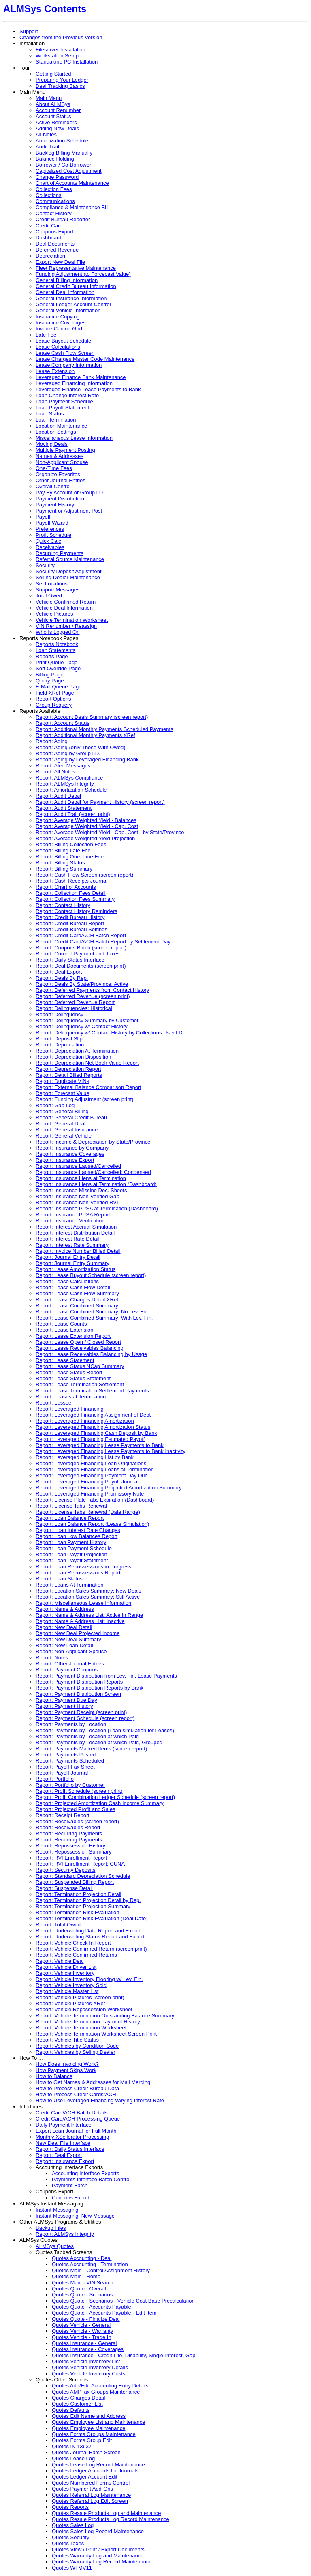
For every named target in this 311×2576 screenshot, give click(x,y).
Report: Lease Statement (65, 1360)
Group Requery (54, 705)
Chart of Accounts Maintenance (72, 183)
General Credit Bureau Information (76, 286)
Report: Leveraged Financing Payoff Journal (87, 1482)
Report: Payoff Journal (62, 1773)
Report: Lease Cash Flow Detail (73, 1287)
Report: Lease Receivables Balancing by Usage (91, 1354)
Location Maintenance (61, 426)
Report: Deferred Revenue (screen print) (83, 996)
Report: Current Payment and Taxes (77, 954)
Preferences (50, 529)
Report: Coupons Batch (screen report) (81, 948)
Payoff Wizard (52, 523)
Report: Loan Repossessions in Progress (83, 1566)
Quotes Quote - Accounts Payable (91, 2307)
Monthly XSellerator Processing (72, 2137)
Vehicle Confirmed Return (66, 602)
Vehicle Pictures (54, 614)
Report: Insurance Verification (70, 1221)
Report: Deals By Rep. (62, 978)
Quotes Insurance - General (84, 2343)
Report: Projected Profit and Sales (75, 1809)
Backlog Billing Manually (64, 153)
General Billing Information (67, 280)
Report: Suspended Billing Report (75, 1882)
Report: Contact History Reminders (76, 911)
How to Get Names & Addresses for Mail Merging (93, 2082)
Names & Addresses (59, 456)
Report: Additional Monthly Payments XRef (85, 735)
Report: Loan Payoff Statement (72, 1560)
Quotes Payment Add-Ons (82, 2489)
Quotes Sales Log (73, 2525)
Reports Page (52, 656)
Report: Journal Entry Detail (68, 1257)
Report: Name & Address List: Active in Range (89, 1615)
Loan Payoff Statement (62, 408)
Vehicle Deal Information (64, 608)
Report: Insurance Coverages (70, 1154)
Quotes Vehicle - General (81, 2325)
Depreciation (50, 256)
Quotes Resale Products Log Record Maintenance (110, 2519)
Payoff (43, 517)
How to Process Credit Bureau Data (77, 2088)
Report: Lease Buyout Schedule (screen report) (91, 1275)
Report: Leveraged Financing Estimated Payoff (90, 1439)
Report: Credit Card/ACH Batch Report (81, 935)
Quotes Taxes (68, 2543)
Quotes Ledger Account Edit (84, 2477)
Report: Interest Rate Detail (68, 1239)
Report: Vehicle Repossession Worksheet (84, 2009)
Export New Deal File (60, 262)
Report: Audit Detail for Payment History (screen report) (100, 802)
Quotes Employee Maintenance (88, 2428)
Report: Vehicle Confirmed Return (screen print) (91, 1949)
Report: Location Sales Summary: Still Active (88, 1597)
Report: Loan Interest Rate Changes (78, 1530)
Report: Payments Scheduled (70, 1761)
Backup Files (51, 2228)
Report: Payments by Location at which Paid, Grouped (99, 1742)
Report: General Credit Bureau (71, 1117)
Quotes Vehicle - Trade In (81, 2337)
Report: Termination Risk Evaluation (77, 1912)
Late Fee (46, 335)
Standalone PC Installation (67, 62)
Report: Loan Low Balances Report (76, 1536)
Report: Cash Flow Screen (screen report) (84, 875)
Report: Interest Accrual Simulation (76, 1227)
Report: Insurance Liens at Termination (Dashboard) (96, 1184)
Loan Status (50, 414)
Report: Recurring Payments (69, 1833)
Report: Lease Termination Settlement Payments (92, 1391)
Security (45, 565)
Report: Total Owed (58, 1924)
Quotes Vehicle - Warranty (82, 2331)
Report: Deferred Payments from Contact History (92, 990)
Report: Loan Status (59, 1579)
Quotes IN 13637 (72, 2446)
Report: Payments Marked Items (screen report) (91, 1749)
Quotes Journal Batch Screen (86, 2452)
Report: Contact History (63, 905)
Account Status (53, 116)
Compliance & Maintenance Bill (72, 207)
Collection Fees (54, 189)
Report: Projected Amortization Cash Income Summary (100, 1803)
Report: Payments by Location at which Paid (87, 1736)
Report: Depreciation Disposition (73, 1057)
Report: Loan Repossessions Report (78, 1573)
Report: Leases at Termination (71, 1397)
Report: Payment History (64, 1706)
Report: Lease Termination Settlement (80, 1384)
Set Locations (52, 583)
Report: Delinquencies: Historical (74, 1008)
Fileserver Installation (60, 50)
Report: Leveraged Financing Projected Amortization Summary (109, 1488)
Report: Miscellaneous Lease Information (83, 1603)
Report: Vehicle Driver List (66, 1967)
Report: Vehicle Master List (67, 1991)
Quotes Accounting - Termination (90, 2264)
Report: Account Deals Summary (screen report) (92, 717)
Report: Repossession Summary (73, 1852)
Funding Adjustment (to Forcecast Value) (83, 274)
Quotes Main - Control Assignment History (101, 2270)
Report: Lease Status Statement (73, 1378)
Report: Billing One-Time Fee (70, 857)
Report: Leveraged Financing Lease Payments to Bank (100, 1445)
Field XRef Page (55, 693)
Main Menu (49, 98)
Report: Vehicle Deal (60, 1961)
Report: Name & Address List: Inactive (80, 1621)
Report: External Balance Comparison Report (88, 1087)
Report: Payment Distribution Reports (79, 1682)
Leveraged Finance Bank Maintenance (81, 377)
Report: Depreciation (60, 1045)
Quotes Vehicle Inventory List (86, 2361)
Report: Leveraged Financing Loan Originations (91, 1463)
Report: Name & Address (65, 1609)
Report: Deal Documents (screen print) (81, 966)
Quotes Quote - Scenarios (82, 2295)
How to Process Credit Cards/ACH (76, 2094)
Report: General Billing (62, 1111)
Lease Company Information (69, 365)
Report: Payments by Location (71, 1724)
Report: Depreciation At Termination (77, 1051)
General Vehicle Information (68, 310)
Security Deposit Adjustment (69, 571)
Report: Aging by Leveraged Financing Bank (87, 759)
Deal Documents (55, 244)
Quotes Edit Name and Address (89, 2416)
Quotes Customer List (77, 2404)
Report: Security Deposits (65, 1870)
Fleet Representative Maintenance (76, 268)
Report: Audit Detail (58, 796)
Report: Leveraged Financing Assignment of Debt (93, 1415)
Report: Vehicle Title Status (67, 2040)
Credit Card (49, 225)
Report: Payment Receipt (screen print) (81, 1712)
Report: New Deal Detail (64, 1627)
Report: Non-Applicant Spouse (71, 1651)
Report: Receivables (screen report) (77, 1821)
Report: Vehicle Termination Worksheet (81, 2028)
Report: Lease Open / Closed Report (78, 1342)
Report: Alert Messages (63, 766)
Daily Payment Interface (64, 2125)
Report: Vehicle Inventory (65, 1973)
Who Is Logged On (57, 632)
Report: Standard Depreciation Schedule (83, 1876)
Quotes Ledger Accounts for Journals (95, 2471)
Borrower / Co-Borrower (63, 165)
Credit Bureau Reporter (63, 219)
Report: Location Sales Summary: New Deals (88, 1591)
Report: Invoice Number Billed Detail (78, 1251)
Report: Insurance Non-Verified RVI (77, 1202)
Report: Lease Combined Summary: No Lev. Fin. (92, 1312)
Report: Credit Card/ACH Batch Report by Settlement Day (103, 941)
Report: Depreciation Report (68, 1069)
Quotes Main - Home (76, 2276)
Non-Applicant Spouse (62, 462)
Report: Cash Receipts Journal (71, 881)
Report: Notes (52, 1657)
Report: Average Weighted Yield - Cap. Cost (87, 826)
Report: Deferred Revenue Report (75, 1002)
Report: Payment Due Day (66, 1700)
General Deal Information (65, 292)
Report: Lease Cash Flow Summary (77, 1293)
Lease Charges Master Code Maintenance (85, 359)
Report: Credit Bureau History (70, 917)
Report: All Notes (55, 772)
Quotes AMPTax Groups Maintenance (96, 2392)
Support (28, 31)
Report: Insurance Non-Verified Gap (77, 1196)
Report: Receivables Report (68, 1827)
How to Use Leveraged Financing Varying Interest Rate (100, 2100)
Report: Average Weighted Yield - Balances (86, 820)
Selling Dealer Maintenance (68, 577)
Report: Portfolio (55, 1779)
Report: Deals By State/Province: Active (82, 984)
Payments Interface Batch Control (91, 2179)
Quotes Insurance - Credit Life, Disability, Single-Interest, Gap (124, 2355)
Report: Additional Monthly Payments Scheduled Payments (104, 729)
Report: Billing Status (60, 863)
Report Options (53, 699)
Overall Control (53, 486)
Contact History (54, 213)
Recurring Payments (59, 553)
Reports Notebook (57, 644)
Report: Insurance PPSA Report (73, 1215)
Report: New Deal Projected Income (77, 1633)
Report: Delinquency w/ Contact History (82, 1026)
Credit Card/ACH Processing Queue (78, 2119)
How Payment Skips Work (66, 2070)
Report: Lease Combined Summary (77, 1306)
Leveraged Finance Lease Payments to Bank (88, 389)
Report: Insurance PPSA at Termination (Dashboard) (97, 1208)
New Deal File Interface (63, 2143)
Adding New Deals (57, 128)
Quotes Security (70, 2537)
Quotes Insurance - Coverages (88, 2349)
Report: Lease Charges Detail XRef (77, 1299)
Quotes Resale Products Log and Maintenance (106, 2513)
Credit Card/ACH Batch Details (72, 2113)
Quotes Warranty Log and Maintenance (97, 2556)
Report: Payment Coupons (67, 1670)
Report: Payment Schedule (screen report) (85, 1718)
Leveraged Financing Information (74, 383)
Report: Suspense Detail (64, 1888)
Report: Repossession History (70, 1846)
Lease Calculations (58, 347)
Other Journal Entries (60, 480)
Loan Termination (56, 420)
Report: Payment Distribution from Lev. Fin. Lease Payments (106, 1676)
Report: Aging (52, 741)
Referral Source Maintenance (70, 559)
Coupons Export (54, 232)
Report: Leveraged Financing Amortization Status (93, 1427)
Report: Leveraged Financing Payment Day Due (92, 1475)
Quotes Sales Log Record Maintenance (98, 2531)
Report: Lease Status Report (69, 1372)
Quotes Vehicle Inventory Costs (88, 2374)
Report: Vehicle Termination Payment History (88, 2022)
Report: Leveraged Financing (70, 1409)
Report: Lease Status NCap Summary (80, 1366)
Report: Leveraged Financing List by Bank (85, 1457)
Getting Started (53, 74)
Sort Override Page (58, 668)
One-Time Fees (54, 468)
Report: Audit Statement (64, 808)
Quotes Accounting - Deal (81, 2258)
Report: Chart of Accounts (66, 887)
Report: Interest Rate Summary (72, 1245)
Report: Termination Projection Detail (78, 1894)
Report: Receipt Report (62, 1815)
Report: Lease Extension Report (73, 1336)
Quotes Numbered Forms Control (91, 2483)
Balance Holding (55, 159)
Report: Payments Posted (66, 1755)
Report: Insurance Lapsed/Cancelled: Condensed (93, 1172)
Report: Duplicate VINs (62, 1081)
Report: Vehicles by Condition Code (77, 2046)
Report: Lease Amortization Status (75, 1269)
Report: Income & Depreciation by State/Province (93, 1142)
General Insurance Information (71, 298)
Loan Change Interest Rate (67, 395)
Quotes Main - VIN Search (82, 2282)
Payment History (55, 505)
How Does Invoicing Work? (67, 2064)
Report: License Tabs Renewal (71, 1506)
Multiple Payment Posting (65, 450)
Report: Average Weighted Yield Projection (85, 838)
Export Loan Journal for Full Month (76, 2131)
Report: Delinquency (59, 1014)
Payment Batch (69, 2185)
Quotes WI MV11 (72, 2568)
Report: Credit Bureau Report (70, 923)
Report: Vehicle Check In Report (73, 1943)
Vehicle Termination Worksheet (72, 620)
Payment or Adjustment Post (69, 511)
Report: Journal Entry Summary (72, 1263)
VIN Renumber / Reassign (66, 626)
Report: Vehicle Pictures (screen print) (80, 1997)
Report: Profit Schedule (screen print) (79, 1791)
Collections (49, 195)
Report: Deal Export (59, 972)
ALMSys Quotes (55, 2246)
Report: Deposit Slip (59, 1039)
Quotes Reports (70, 2507)
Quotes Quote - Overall (79, 2289)
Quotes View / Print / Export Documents (98, 2549)
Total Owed (49, 596)
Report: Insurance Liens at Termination (81, 1178)
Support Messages (57, 590)
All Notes (46, 134)
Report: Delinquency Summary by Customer (87, 1020)
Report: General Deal (60, 1124)
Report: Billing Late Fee (63, 850)
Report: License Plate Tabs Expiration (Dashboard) (95, 1500)
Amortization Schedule (62, 141)
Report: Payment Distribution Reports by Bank (89, 1688)
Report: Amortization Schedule (71, 790)
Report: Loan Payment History (71, 1542)
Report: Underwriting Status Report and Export (90, 1937)
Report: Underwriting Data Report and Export (88, 1931)
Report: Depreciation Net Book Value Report (87, 1063)
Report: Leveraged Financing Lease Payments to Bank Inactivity (110, 1451)
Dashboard (49, 238)
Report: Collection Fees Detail (71, 893)
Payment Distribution (60, 499)
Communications (55, 201)
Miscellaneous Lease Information (74, 438)
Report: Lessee (53, 1403)
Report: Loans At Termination (69, 1585)
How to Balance (54, 2076)
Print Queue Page (56, 662)
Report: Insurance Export (65, 1160)
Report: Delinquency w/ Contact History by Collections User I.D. (110, 1033)
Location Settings (56, 432)
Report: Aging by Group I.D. (68, 753)
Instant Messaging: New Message (75, 2216)
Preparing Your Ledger (62, 80)
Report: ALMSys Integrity (65, 784)
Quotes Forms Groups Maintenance (94, 2434)
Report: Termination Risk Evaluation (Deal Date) (92, 1918)
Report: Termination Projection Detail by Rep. (88, 1900)
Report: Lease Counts (61, 1324)
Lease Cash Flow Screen (65, 353)
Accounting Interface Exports (85, 2173)
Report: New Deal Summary (68, 1639)
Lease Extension (55, 371)
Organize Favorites (58, 474)
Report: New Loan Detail (64, 1645)
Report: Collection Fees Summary (75, 899)
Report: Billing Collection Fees (71, 844)
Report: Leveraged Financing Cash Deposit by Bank (96, 1433)
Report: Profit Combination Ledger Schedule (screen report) (105, 1797)
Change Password (57, 177)
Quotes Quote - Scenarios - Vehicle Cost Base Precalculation (123, 2301)
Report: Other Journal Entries (70, 1664)
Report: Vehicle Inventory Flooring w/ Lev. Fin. (89, 1979)
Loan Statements (55, 650)
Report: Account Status (62, 723)
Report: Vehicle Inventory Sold (71, 1985)
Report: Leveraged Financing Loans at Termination (95, 1469)
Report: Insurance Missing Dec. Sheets (81, 1190)
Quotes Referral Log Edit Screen (90, 2501)
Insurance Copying (57, 317)
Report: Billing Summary (64, 869)
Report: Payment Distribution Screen (78, 1694)
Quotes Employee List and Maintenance (98, 2422)
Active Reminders (56, 122)
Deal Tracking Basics (60, 86)
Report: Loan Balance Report (70, 1518)
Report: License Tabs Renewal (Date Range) (88, 1512)
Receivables (50, 547)
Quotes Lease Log (73, 2458)
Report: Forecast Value (62, 1093)
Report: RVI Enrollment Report (71, 1858)
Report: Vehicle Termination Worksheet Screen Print (96, 2034)
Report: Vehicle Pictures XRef (70, 2003)
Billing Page (50, 675)
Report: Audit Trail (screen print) (73, 814)
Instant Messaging (57, 2210)
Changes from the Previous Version (60, 37)
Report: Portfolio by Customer (70, 1785)
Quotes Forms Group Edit (82, 2440)
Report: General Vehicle (64, 1136)
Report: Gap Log (55, 1105)
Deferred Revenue (57, 250)
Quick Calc (48, 541)
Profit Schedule (53, 535)
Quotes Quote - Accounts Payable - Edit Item (104, 2313)
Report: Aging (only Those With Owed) (81, 747)
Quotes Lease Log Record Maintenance (98, 2465)
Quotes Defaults (70, 2410)
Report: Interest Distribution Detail (75, 1233)
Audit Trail (47, 147)
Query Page (50, 681)
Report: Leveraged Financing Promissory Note (90, 1494)
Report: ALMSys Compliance (69, 778)
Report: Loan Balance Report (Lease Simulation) (92, 1524)
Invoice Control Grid (59, 329)
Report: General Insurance (67, 1130)
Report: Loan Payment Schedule (74, 1548)
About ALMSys (53, 104)
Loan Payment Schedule (64, 401)
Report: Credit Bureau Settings (71, 929)
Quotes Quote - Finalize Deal (86, 2319)
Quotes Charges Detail (78, 2398)
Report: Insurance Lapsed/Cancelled (78, 1166)
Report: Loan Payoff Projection (71, 1554)
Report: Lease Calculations (67, 1281)
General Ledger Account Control (73, 304)
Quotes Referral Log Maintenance (91, 2495)
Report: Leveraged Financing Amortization (85, 1421)
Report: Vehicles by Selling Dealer (75, 2052)
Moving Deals (52, 444)
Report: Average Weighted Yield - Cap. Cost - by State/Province (110, 832)
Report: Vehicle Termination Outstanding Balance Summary (105, 2015)
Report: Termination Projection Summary (83, 1906)
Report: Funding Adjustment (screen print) (84, 1099)
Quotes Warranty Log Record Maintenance (102, 2562)
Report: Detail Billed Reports (69, 1075)
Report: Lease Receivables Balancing (80, 1348)
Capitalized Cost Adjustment (69, 171)
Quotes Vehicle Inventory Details (90, 2367)
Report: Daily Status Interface (70, 960)
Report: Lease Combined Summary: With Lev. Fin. (94, 1318)
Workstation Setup (57, 56)
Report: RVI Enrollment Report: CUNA (80, 1864)
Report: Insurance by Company (72, 1148)
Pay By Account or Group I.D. (70, 492)
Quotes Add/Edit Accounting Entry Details (100, 2386)
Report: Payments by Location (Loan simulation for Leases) (105, 1730)
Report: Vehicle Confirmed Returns (76, 1955)
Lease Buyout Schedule (63, 341)
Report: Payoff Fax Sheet (65, 1767)
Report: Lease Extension (64, 1330)
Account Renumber (58, 110)
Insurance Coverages (61, 323)
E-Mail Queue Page (58, 687)
